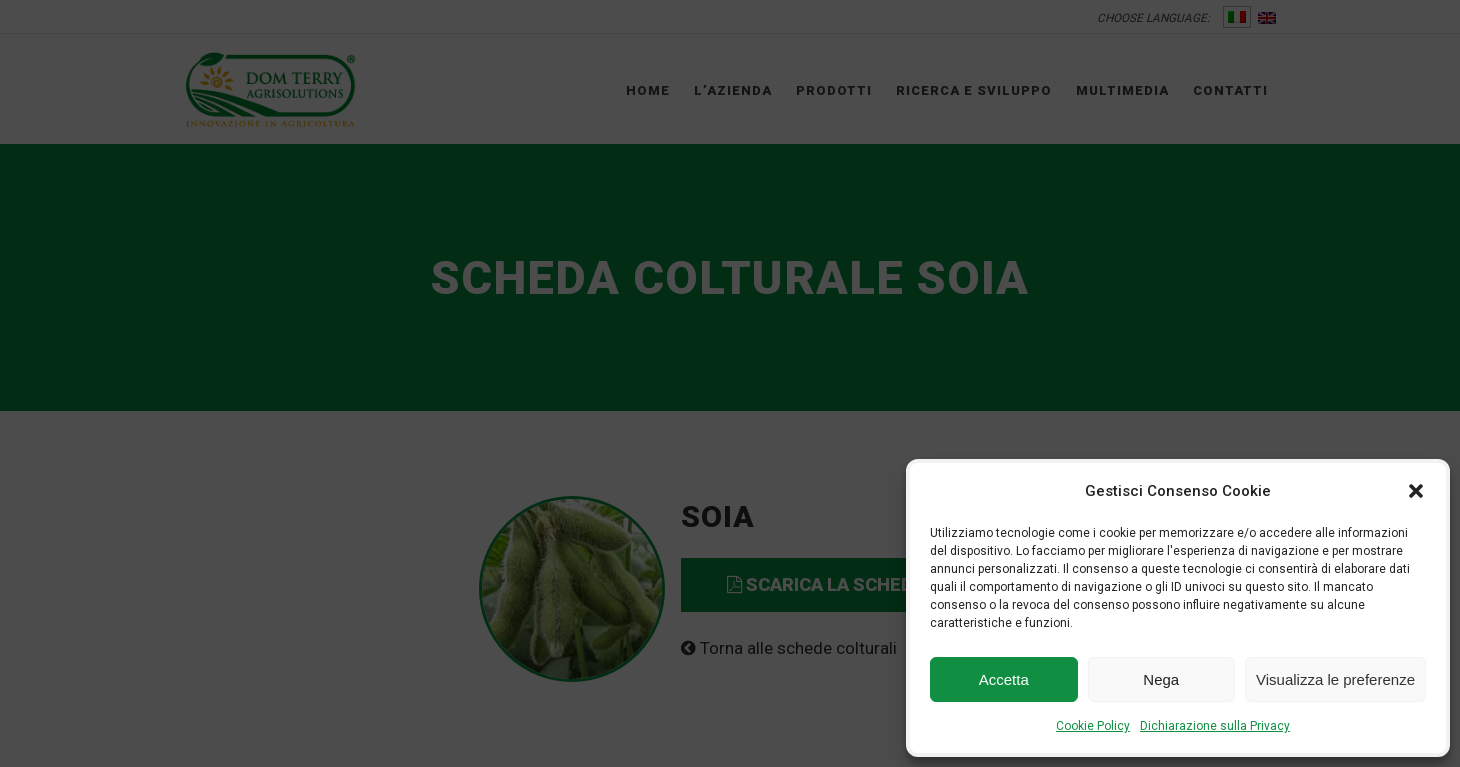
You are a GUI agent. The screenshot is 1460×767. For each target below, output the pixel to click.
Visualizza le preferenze (1335, 679)
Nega (1161, 679)
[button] (1416, 491)
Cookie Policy (1093, 726)
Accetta (1004, 679)
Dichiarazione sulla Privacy (1215, 726)
